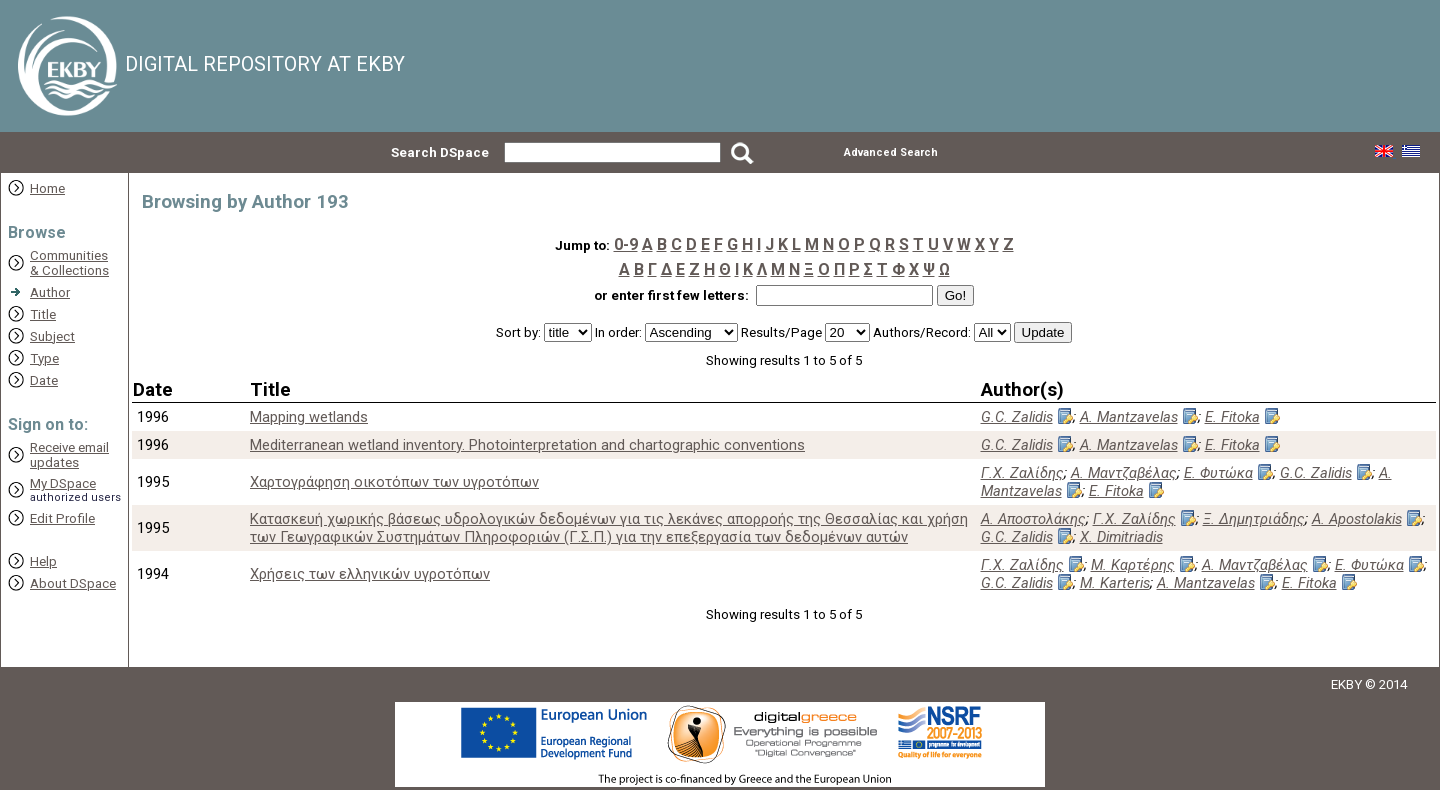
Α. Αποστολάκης (1033, 519)
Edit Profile (62, 518)
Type (44, 358)
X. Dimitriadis (1121, 537)
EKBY (1346, 684)
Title (43, 314)
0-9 (626, 244)
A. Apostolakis (1357, 519)
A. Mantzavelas (1129, 417)
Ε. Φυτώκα (1218, 473)
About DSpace (73, 583)
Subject (52, 336)
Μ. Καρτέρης (1133, 565)
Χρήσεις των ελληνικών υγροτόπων (370, 574)
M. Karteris (1115, 583)
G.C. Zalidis (1017, 417)
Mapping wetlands (309, 417)
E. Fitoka (1232, 417)
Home (47, 188)
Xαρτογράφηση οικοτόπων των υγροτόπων (394, 482)
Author (50, 292)
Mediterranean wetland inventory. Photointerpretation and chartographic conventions (527, 445)
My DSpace (63, 483)
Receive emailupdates (69, 455)
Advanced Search (891, 152)
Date (44, 380)
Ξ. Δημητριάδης (1254, 519)
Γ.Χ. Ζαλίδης (1022, 473)
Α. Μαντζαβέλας (1124, 473)
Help (43, 561)
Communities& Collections (69, 263)
